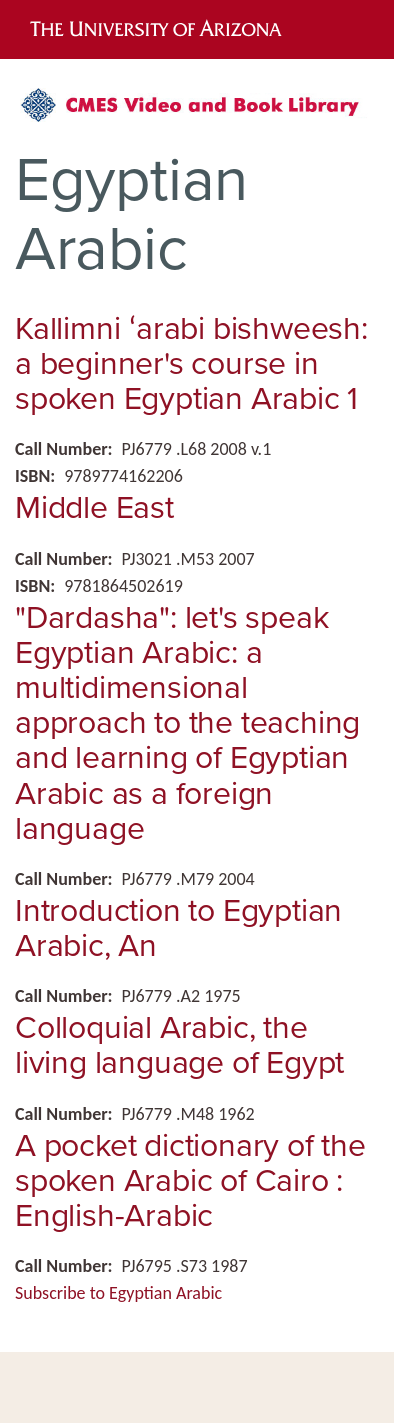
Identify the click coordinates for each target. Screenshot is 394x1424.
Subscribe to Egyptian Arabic (118, 1293)
